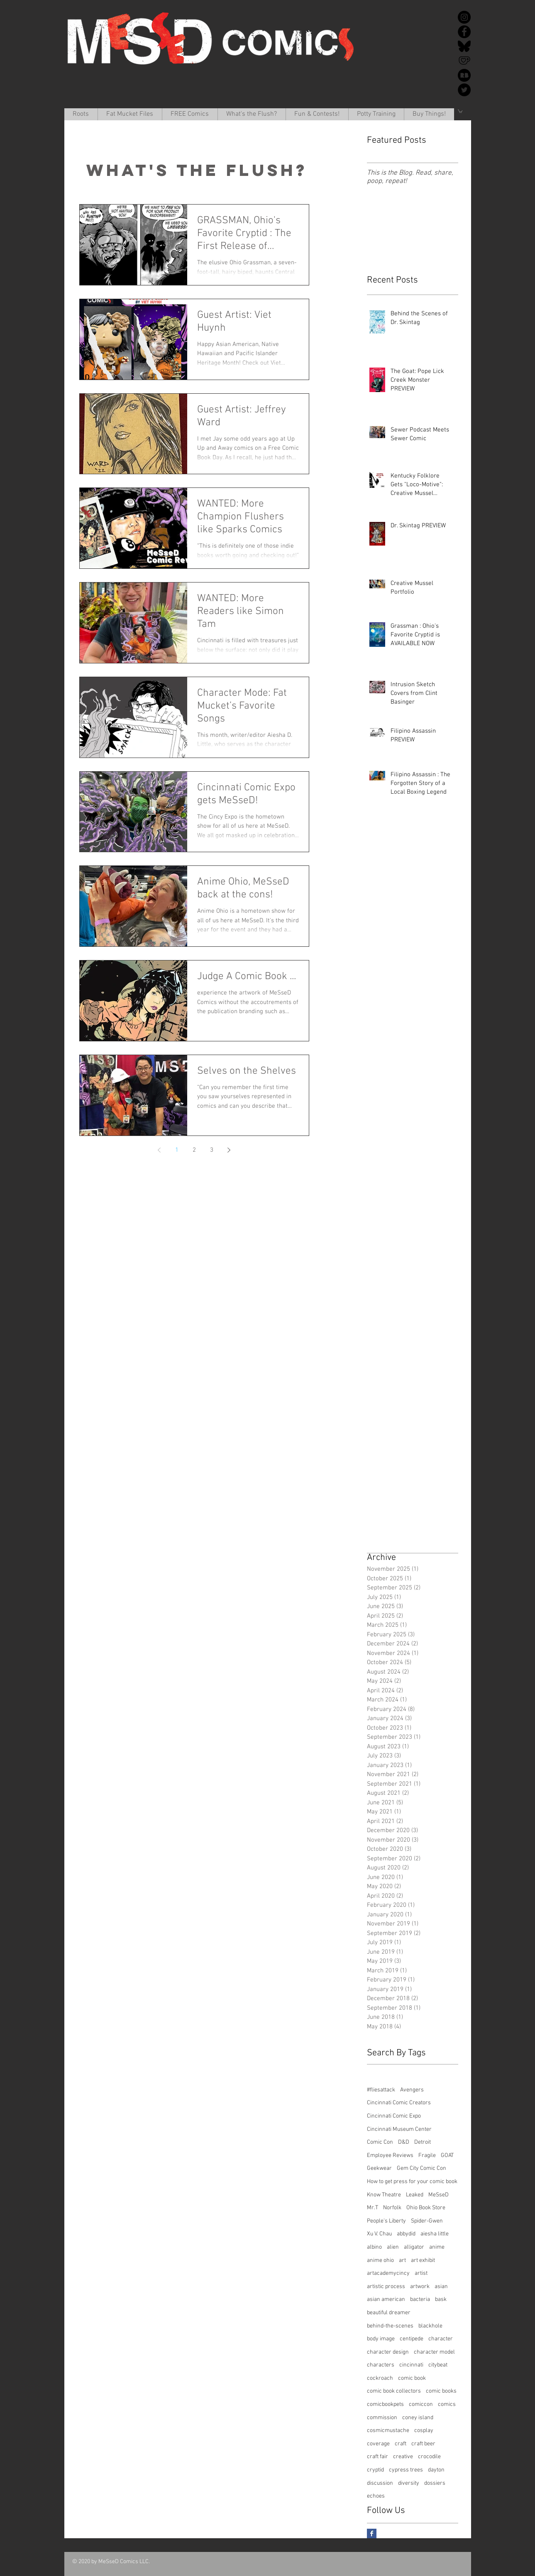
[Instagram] (464, 17)
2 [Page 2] (194, 1150)
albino (374, 2247)
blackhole (430, 2326)
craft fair (377, 2456)
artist (421, 2273)
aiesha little (434, 2233)
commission (382, 2417)
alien (393, 2247)
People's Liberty (386, 2221)
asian (441, 2286)
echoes (376, 2496)
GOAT (447, 2155)
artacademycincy (388, 2273)
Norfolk (392, 2207)
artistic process (386, 2286)
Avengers (412, 2089)
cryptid (375, 2470)
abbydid (406, 2233)
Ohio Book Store (425, 2207)
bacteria (420, 2299)
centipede (411, 2338)
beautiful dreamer (388, 2312)
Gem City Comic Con (421, 2168)
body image (381, 2338)
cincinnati (411, 2365)
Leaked (414, 2194)
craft (400, 2443)
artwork (420, 2286)
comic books (441, 2391)
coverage (378, 2443)
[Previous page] (159, 1150)
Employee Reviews (390, 2155)
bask (441, 2299)
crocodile (429, 2456)
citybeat (437, 2365)
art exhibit (423, 2260)
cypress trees (406, 2470)
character (440, 2338)
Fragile (427, 2155)
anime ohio (380, 2260)
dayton (436, 2470)
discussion (380, 2483)
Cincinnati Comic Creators (399, 2102)
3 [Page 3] (211, 1150)
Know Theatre (384, 2194)
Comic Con (380, 2142)
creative (403, 2456)
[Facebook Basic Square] (371, 2533)
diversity (408, 2483)
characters (380, 2365)
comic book (412, 2378)
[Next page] (229, 1150)
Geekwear (379, 2168)
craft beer (423, 2443)
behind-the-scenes (390, 2326)
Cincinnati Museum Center (399, 2129)
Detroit (422, 2142)
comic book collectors (394, 2391)
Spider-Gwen (427, 2221)
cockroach (380, 2378)
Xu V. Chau (379, 2233)
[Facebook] (464, 31)
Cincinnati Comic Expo (394, 2116)
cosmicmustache (388, 2430)
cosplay (423, 2430)
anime (437, 2247)
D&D (403, 2142)
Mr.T (372, 2207)
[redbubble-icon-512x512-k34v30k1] (464, 75)
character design (388, 2352)
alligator (414, 2247)
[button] (130, 114)
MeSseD (438, 2194)
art (402, 2260)
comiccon (421, 2404)
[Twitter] (464, 89)
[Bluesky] (464, 46)
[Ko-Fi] (464, 60)
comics (447, 2404)
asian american (386, 2299)
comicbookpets (385, 2404)
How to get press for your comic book (412, 2181)
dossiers (434, 2483)
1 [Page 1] (176, 1150)
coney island (417, 2417)
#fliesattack (381, 2089)
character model (434, 2352)
